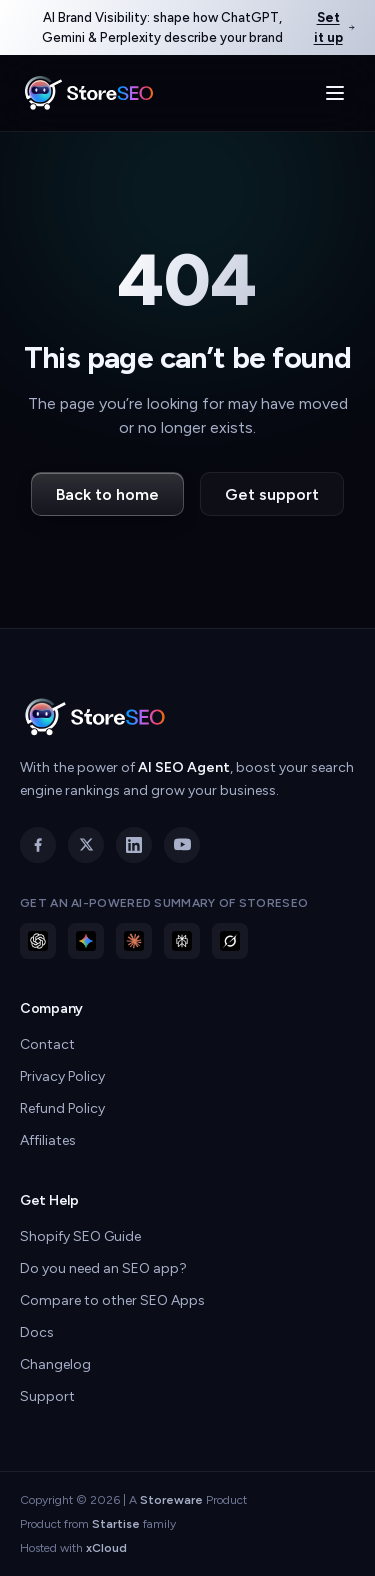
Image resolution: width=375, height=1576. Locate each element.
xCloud (106, 1548)
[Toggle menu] (335, 93)
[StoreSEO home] (89, 93)
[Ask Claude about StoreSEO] (134, 941)
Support (47, 1396)
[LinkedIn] (134, 845)
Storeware (171, 1500)
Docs (37, 1332)
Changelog (55, 1364)
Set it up (334, 27)
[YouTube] (182, 845)
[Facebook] (38, 845)
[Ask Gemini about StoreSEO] (86, 941)
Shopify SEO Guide (80, 1236)
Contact (47, 1044)
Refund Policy (62, 1108)
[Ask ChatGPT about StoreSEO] (38, 941)
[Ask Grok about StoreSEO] (230, 941)
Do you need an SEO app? (103, 1268)
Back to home (107, 494)
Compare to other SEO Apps (112, 1300)
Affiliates (48, 1140)
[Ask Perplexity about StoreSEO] (182, 941)
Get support (272, 494)
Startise (116, 1524)
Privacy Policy (62, 1076)
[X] (86, 845)
